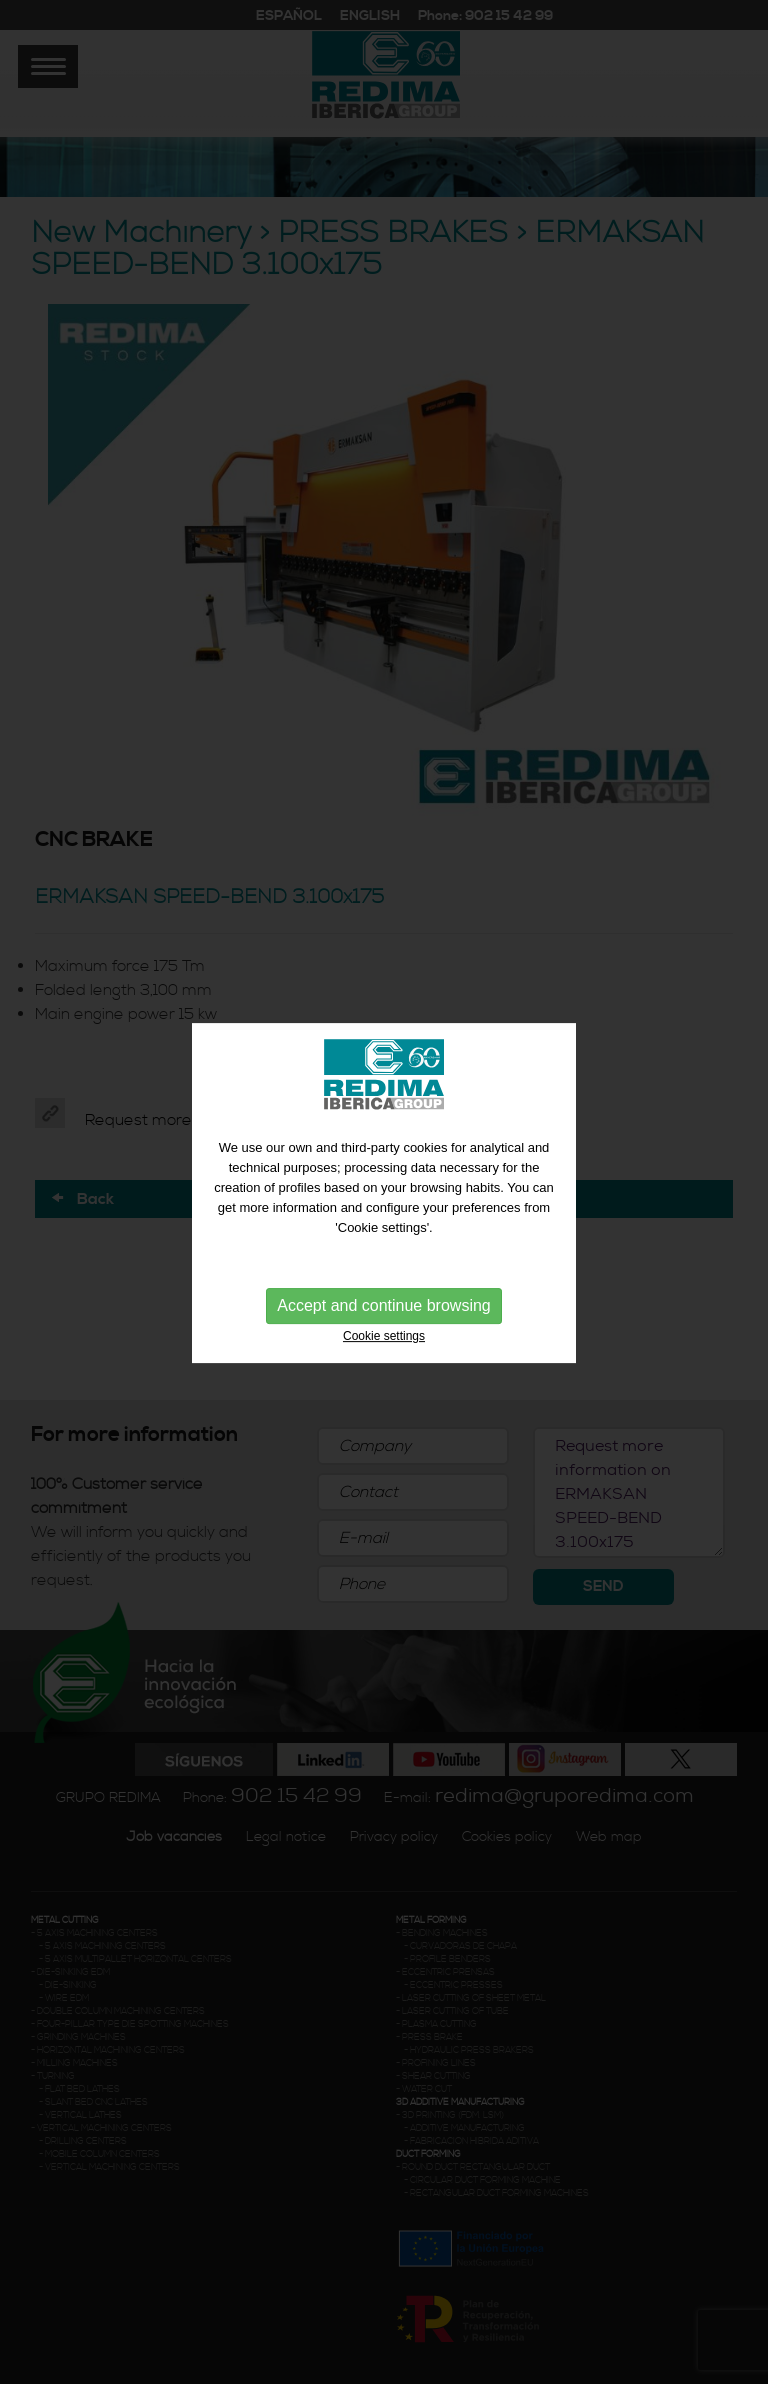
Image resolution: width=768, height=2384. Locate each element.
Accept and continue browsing (383, 1305)
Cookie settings (384, 1336)
